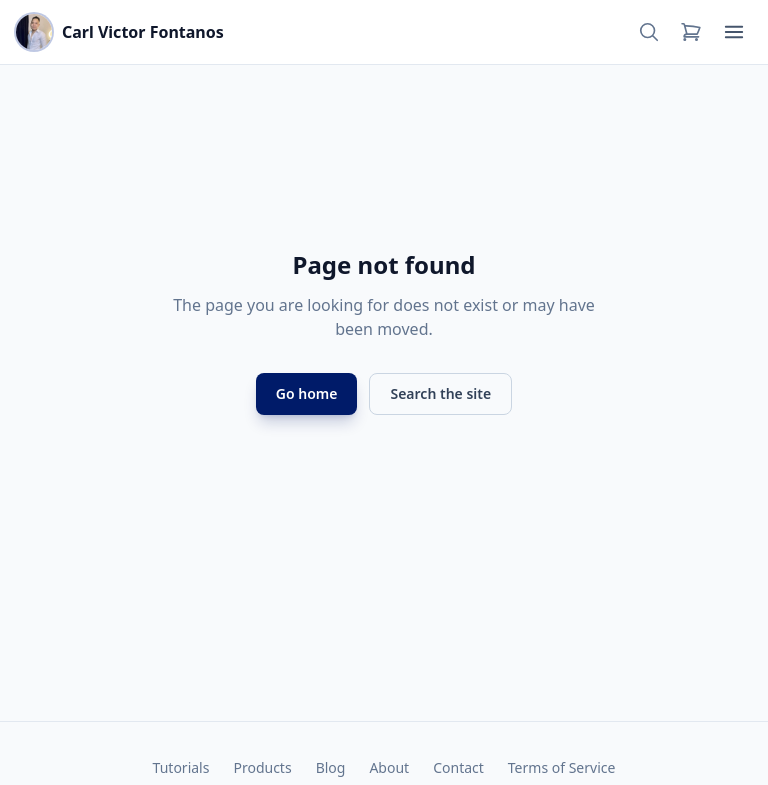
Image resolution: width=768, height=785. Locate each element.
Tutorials (181, 767)
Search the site (440, 393)
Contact (458, 767)
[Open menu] (734, 32)
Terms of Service (562, 767)
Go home (307, 393)
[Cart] (691, 32)
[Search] (649, 32)
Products (262, 767)
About (389, 767)
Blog (331, 767)
